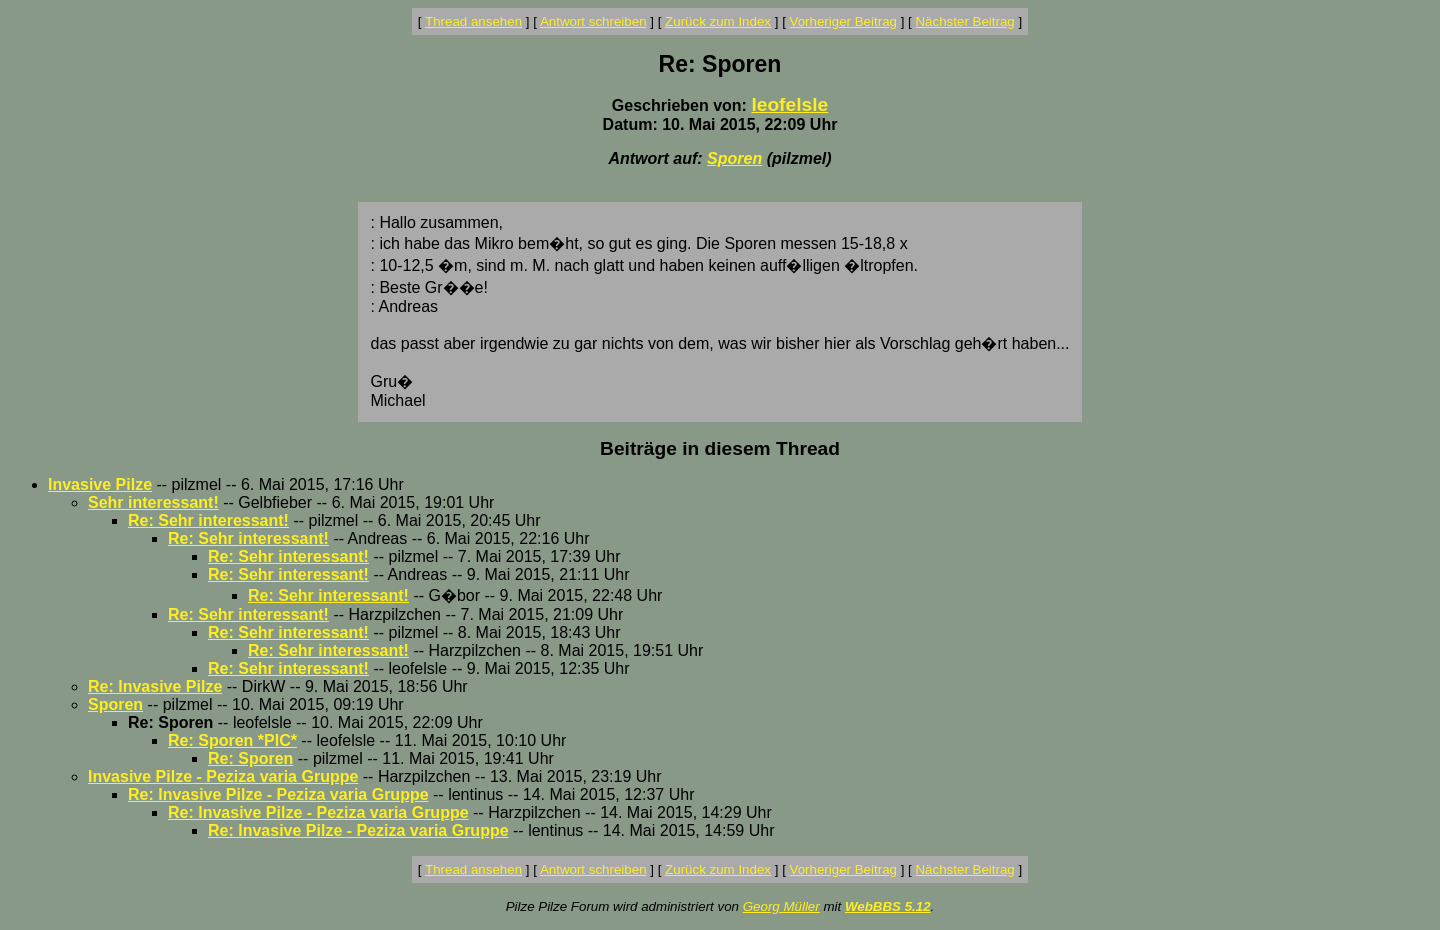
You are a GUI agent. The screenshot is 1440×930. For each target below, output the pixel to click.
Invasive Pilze (100, 484)
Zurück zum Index (718, 21)
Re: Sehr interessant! (208, 520)
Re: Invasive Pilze (155, 686)
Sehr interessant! (153, 502)
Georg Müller (781, 906)
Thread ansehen (473, 21)
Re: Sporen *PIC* (232, 740)
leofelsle (789, 104)
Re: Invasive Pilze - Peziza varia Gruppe (278, 794)
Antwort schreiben (593, 21)
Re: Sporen (250, 758)
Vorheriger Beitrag (843, 21)
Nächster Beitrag (964, 21)
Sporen (734, 158)
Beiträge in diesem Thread (720, 448)
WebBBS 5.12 (888, 906)
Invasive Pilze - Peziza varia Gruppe (223, 776)
